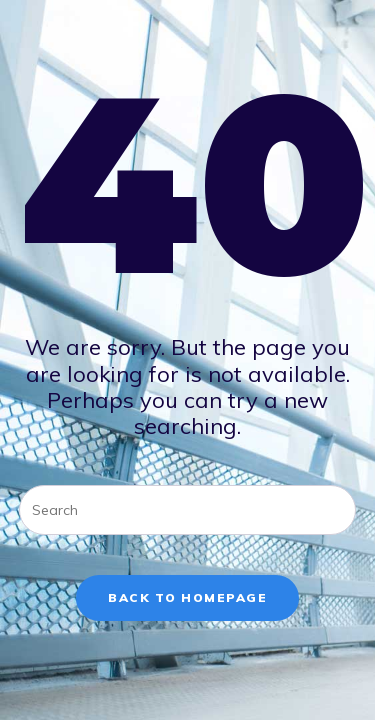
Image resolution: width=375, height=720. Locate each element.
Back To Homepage (187, 597)
